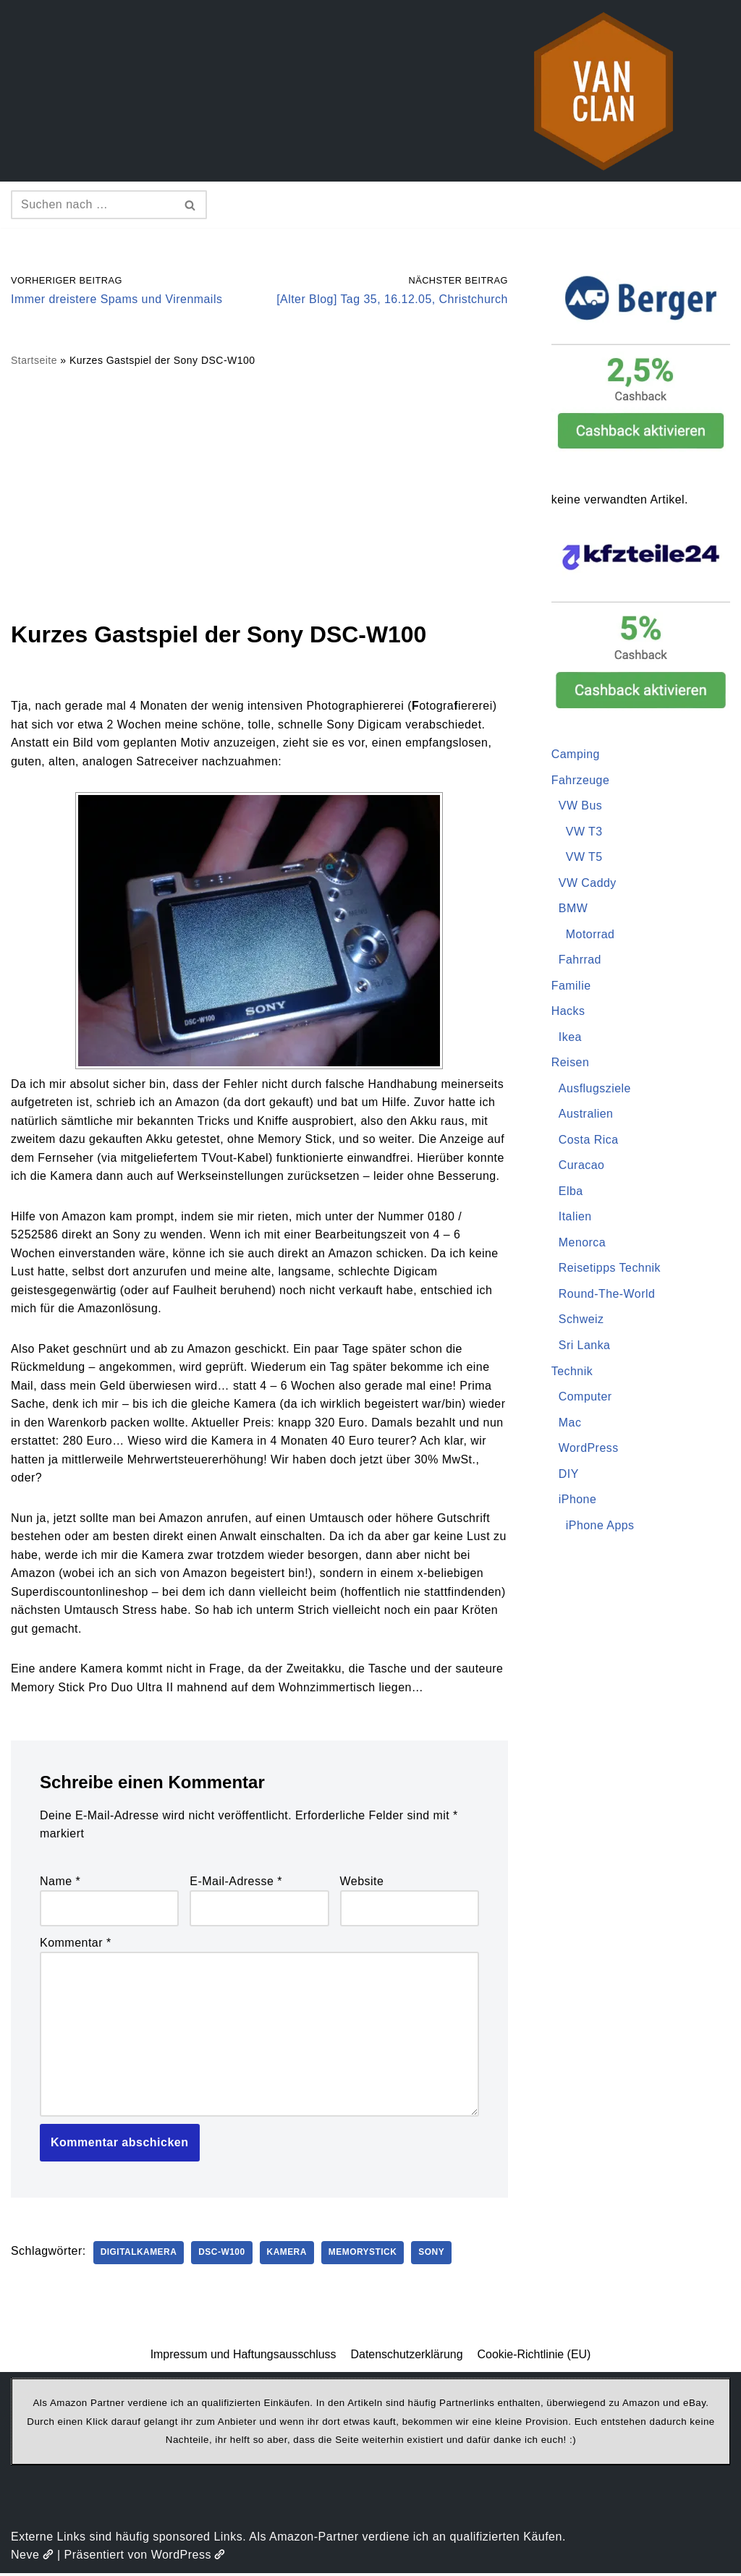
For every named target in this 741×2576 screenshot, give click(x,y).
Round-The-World (607, 1295)
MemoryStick (364, 2255)
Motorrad (590, 935)
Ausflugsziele (595, 1089)
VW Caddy (588, 883)
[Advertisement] (259, 493)
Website (362, 1883)
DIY (569, 1475)
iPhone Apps (600, 1527)
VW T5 (584, 857)
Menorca (582, 1244)
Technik (572, 1372)
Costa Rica (589, 1140)
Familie (571, 986)
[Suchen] (92, 204)
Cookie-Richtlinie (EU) (534, 2357)
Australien (586, 1115)
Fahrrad (580, 960)
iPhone (578, 1501)
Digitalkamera (139, 2255)
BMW (573, 909)
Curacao (582, 1166)
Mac (570, 1424)
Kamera (288, 2255)
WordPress (589, 1449)
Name (60, 1883)
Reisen (570, 1063)
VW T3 (584, 831)
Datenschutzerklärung (406, 2357)
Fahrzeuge (580, 780)
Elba (571, 1192)
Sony (433, 2255)
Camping (576, 754)
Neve (32, 2557)
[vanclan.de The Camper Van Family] (603, 90)
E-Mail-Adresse (236, 1883)
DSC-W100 (223, 2255)
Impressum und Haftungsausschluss (243, 2357)
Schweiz (581, 1320)
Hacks (568, 1012)
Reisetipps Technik (610, 1269)
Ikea (570, 1038)
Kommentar (75, 1945)
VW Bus (581, 806)
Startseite (34, 361)
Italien (575, 1218)
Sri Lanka (585, 1346)
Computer (585, 1398)
